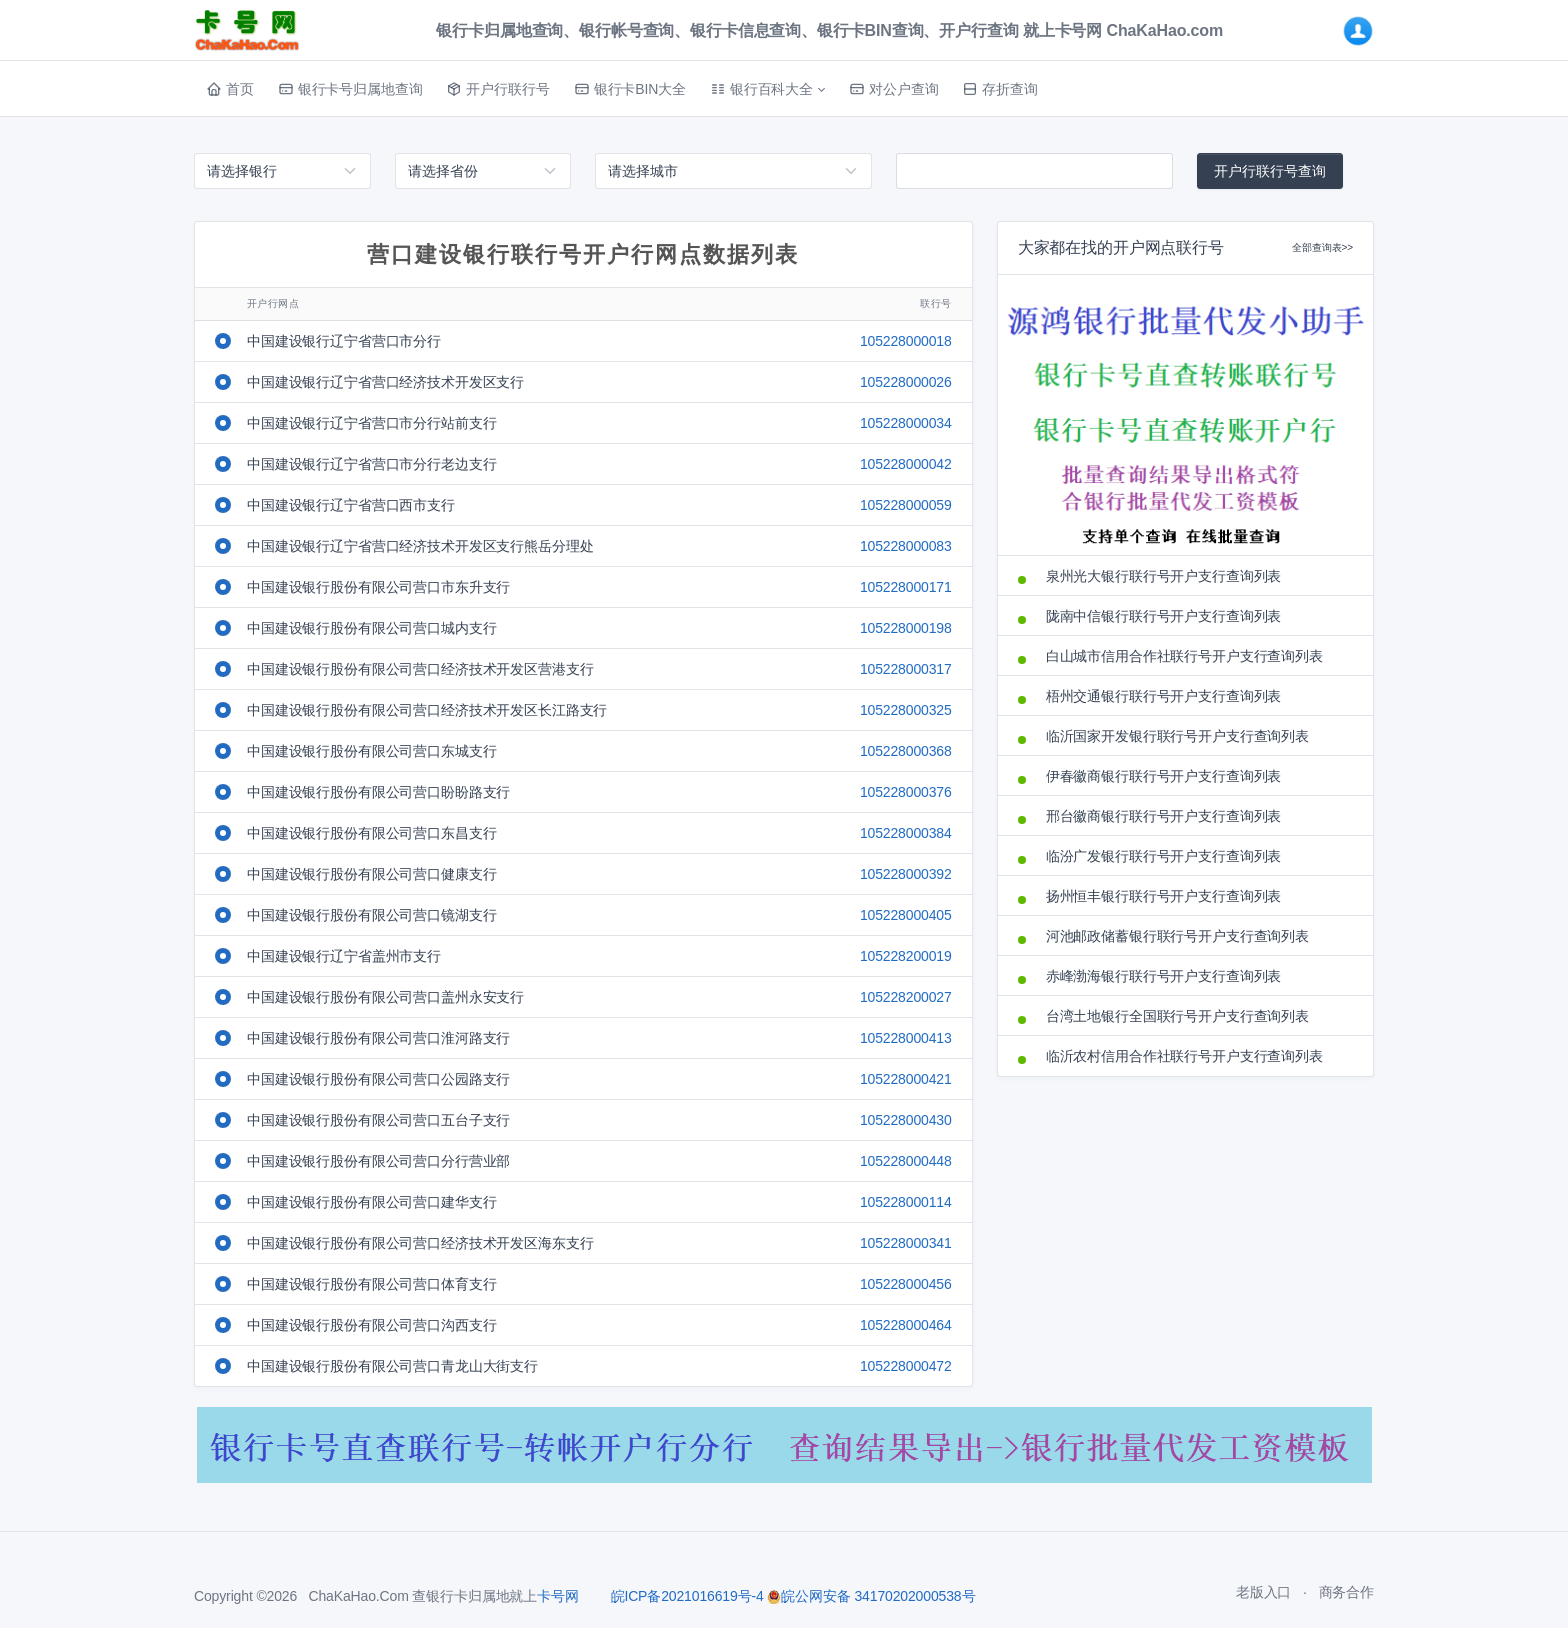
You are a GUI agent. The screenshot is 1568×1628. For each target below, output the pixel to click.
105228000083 (906, 546)
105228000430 (906, 1120)
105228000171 (906, 587)
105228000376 (906, 792)
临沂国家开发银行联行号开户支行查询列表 (1177, 736)
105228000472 (906, 1366)
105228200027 (906, 997)
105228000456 (906, 1284)
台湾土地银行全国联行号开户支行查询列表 (1177, 1016)
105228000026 (906, 382)
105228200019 (906, 956)
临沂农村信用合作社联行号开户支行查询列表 (1184, 1056)
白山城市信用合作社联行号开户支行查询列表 (1184, 656)
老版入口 (1263, 1592)
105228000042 (906, 464)
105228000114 (906, 1202)
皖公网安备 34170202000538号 (871, 1596)
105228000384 (906, 833)
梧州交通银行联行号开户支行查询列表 (1164, 696)
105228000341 (906, 1243)
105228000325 (906, 710)
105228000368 (906, 751)
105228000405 (906, 915)
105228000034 (906, 423)
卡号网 (558, 1596)
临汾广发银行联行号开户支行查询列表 (1164, 856)
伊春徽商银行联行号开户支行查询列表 (1164, 776)
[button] (767, 89)
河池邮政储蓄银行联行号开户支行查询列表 (1177, 936)
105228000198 (906, 628)
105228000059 (906, 505)
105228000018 (906, 341)
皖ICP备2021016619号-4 (687, 1596)
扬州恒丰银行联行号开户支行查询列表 (1164, 896)
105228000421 (906, 1079)
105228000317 (906, 669)
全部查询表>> (1322, 247)
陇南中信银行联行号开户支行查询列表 (1164, 616)
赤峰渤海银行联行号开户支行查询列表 (1164, 976)
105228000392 (906, 874)
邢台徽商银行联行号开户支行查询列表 (1164, 816)
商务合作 (1346, 1592)
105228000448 (906, 1161)
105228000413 (906, 1038)
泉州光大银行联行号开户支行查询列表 (1164, 576)
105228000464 (906, 1325)
